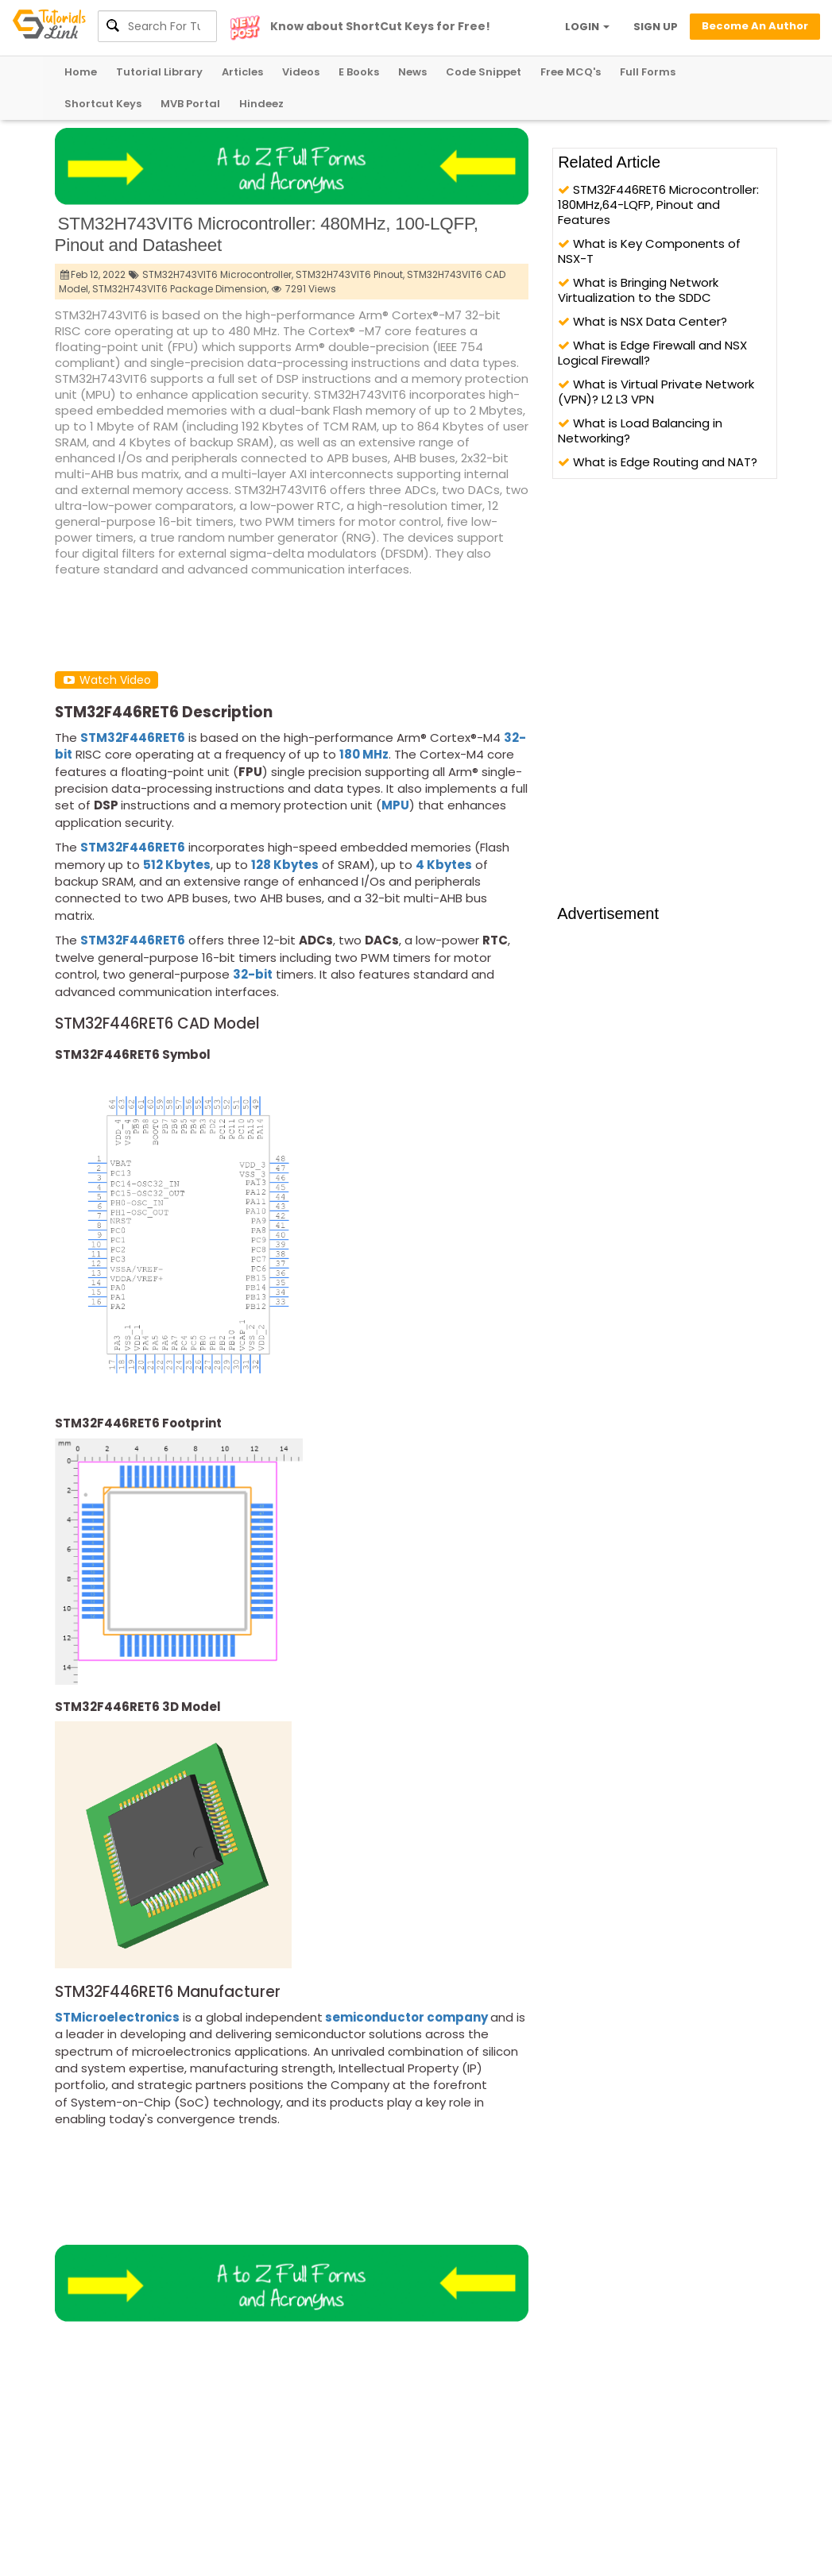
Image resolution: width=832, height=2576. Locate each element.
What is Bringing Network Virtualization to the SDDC (638, 290)
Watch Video (106, 680)
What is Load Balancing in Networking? (640, 430)
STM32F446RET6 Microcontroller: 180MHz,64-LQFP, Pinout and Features (658, 204)
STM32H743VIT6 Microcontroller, (217, 274)
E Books (359, 71)
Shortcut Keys (102, 103)
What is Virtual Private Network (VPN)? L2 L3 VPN (656, 392)
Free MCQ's (570, 71)
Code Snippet (483, 71)
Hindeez (261, 103)
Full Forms (647, 71)
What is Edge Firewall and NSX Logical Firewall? (652, 353)
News (412, 71)
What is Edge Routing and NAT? (657, 461)
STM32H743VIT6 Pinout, (350, 274)
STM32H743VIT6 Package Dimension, (180, 288)
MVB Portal (190, 103)
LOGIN (587, 26)
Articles (242, 71)
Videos (300, 71)
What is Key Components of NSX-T (649, 251)
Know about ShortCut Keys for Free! (380, 26)
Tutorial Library (159, 71)
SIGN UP (655, 26)
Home (80, 71)
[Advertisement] (344, 622)
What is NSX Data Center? (642, 321)
